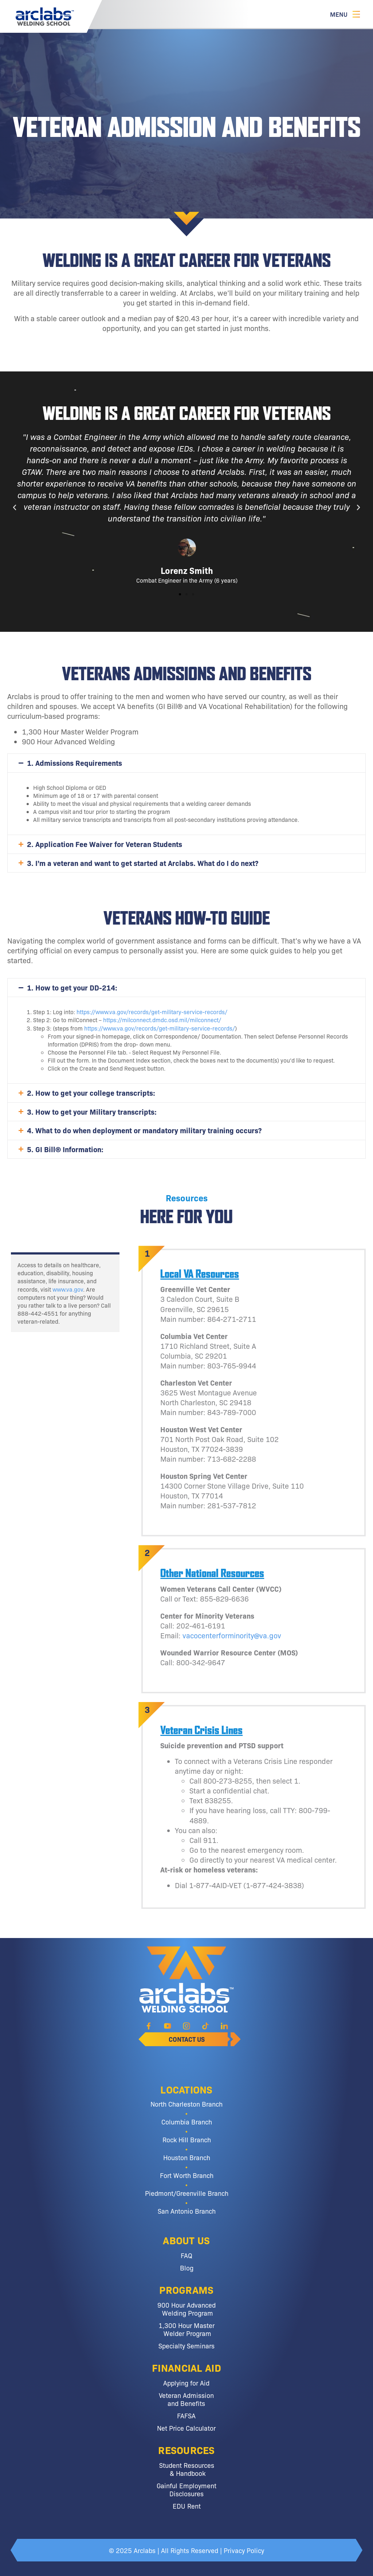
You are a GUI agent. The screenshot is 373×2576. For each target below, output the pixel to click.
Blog (186, 2267)
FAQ (186, 2255)
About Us (186, 2240)
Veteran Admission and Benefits (186, 2399)
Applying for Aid (186, 2382)
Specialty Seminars (186, 2345)
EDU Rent (187, 2505)
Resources (186, 2450)
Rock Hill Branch (186, 2139)
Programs (186, 2289)
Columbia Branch (186, 2121)
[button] (14, 507)
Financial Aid (186, 2367)
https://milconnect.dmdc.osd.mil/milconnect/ (162, 1020)
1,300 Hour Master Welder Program (186, 2329)
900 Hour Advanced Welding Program (186, 2308)
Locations (186, 2089)
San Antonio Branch (187, 2210)
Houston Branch (186, 2157)
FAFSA (186, 2415)
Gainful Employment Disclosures (186, 2489)
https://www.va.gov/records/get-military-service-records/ (151, 1012)
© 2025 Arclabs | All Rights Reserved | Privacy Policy (186, 2550)
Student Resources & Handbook (186, 2469)
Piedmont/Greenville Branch (186, 2193)
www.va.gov (67, 1289)
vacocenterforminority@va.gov (231, 1635)
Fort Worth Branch (186, 2175)
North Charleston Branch (186, 2103)
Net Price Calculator (186, 2427)
